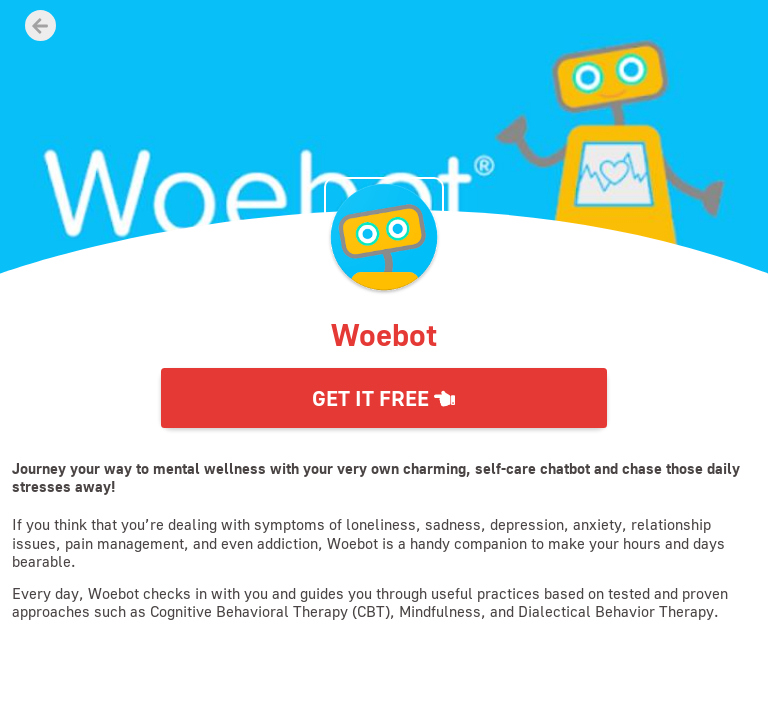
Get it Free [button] (383, 398)
